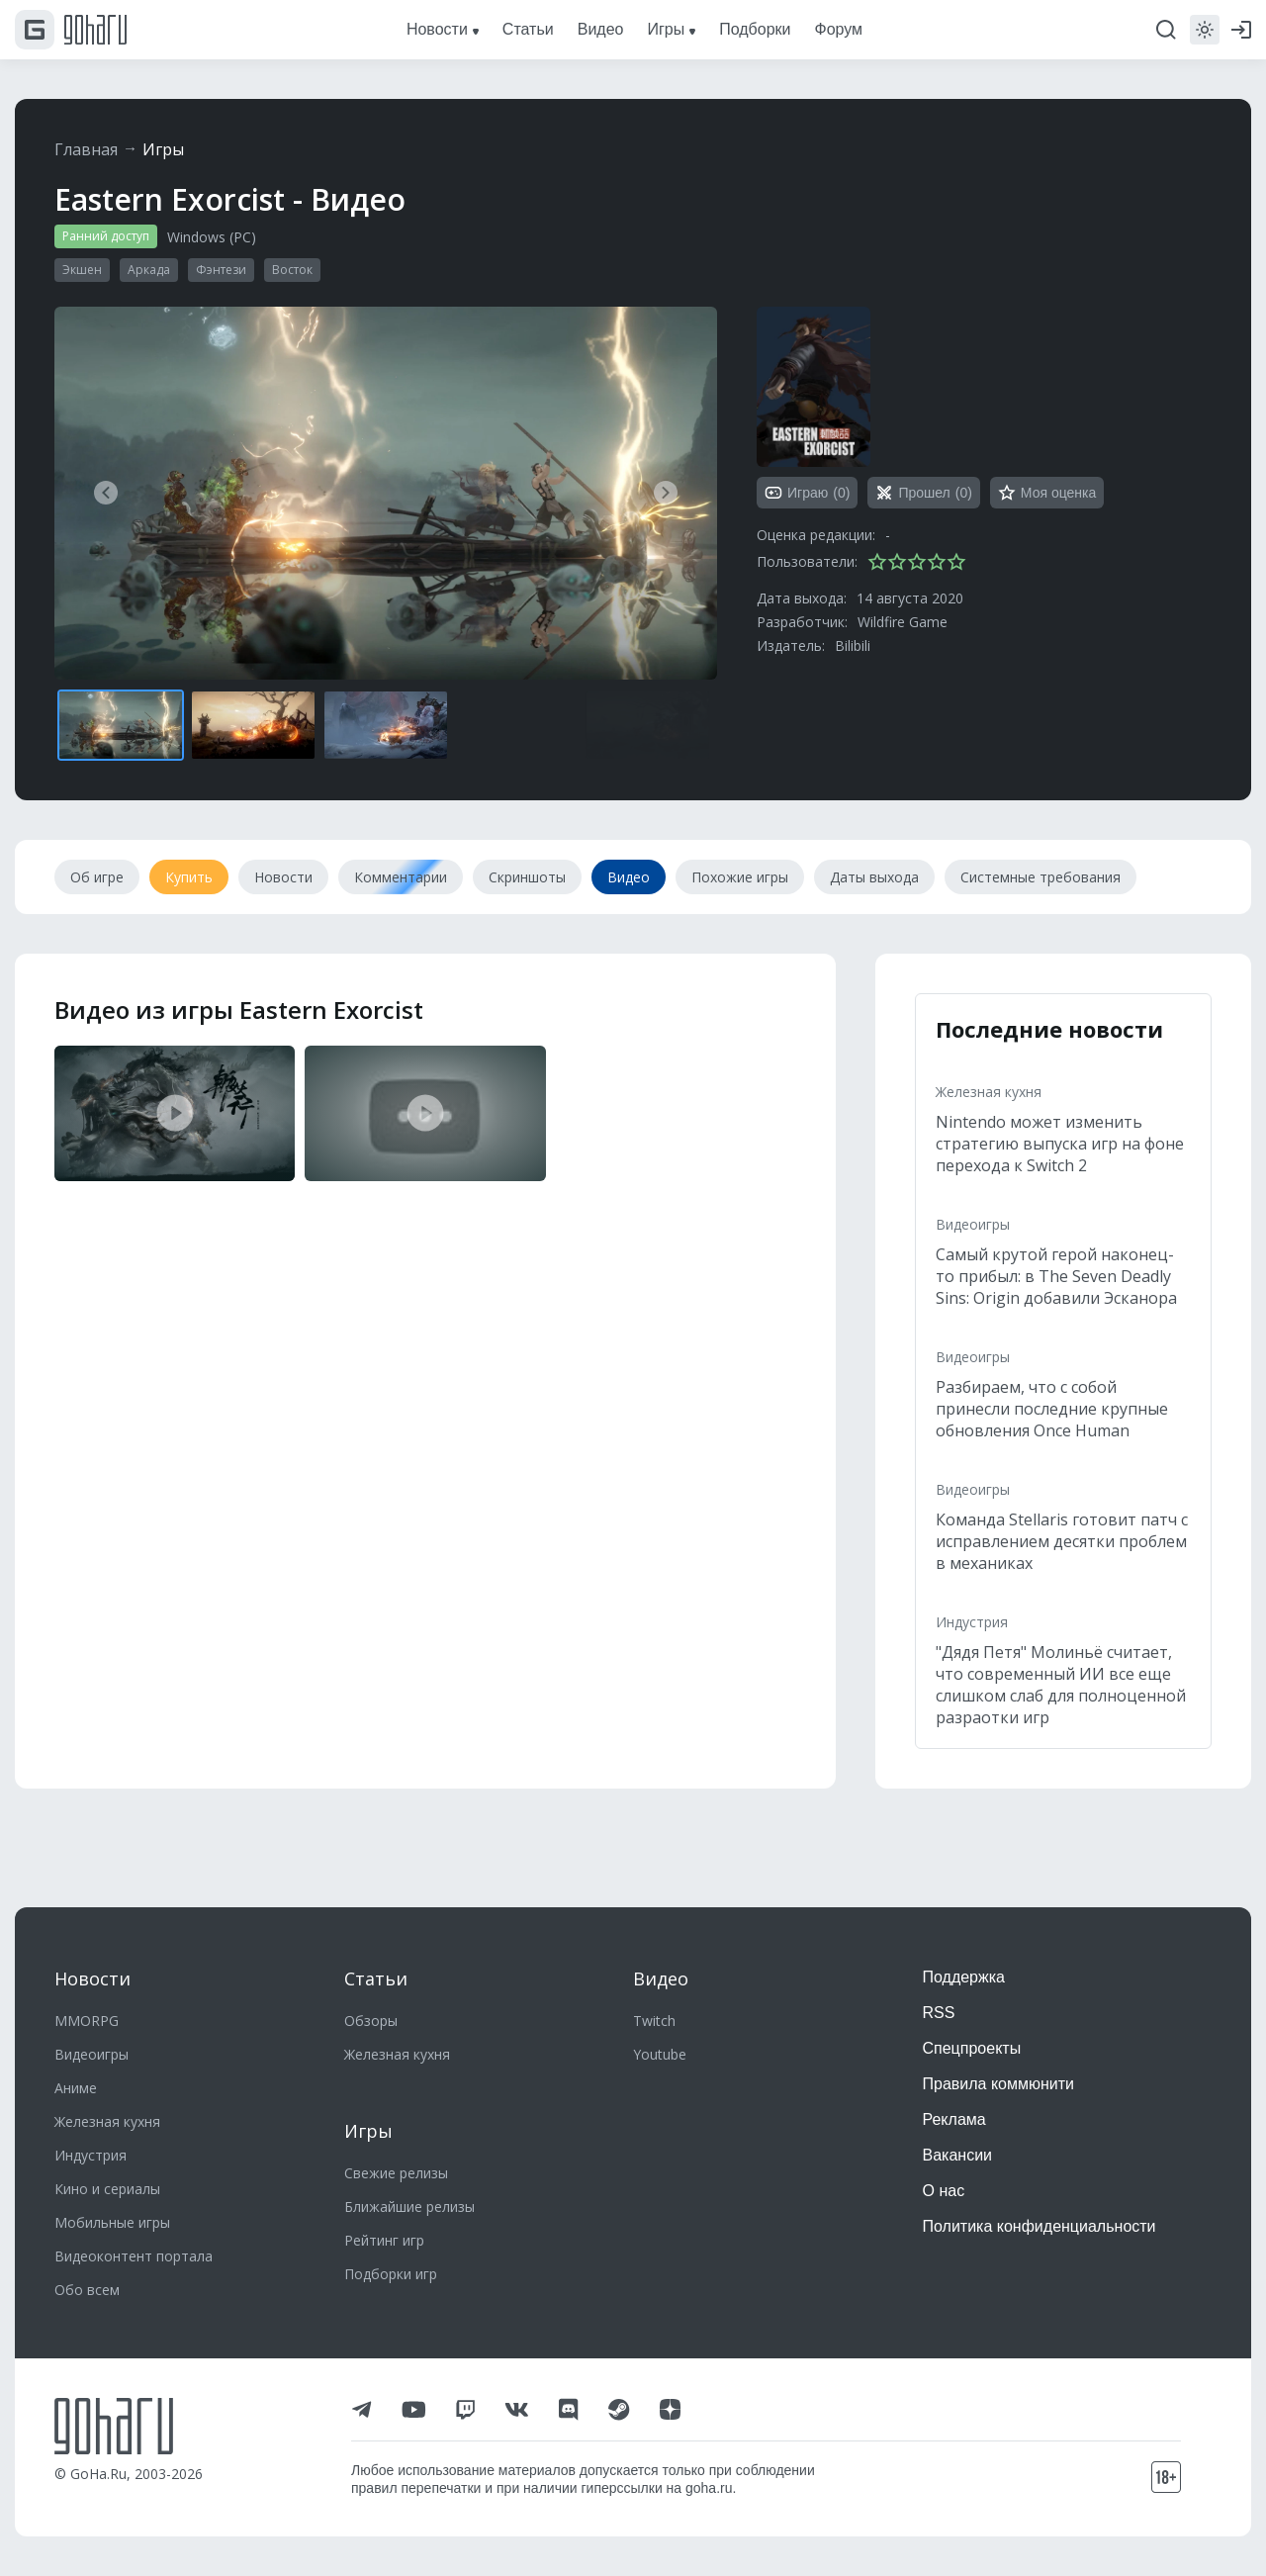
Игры (163, 149)
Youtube (659, 2054)
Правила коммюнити (999, 2083)
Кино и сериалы (107, 2188)
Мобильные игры (112, 2222)
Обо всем (87, 2289)
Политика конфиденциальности (1039, 2226)
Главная (86, 149)
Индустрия (972, 1621)
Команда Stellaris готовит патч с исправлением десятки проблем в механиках (1062, 1541)
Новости (92, 1978)
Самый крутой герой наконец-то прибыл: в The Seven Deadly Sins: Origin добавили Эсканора (1056, 1276)
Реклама (954, 2119)
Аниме (75, 2087)
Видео (660, 1978)
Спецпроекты (972, 2048)
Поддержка (964, 1977)
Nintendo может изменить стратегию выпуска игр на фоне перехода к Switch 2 (1060, 1143)
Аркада (149, 269)
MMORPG (86, 2020)
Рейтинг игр (384, 2240)
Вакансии (958, 2155)
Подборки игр (390, 2273)
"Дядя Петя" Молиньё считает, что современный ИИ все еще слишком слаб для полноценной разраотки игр (1061, 1684)
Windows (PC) (211, 237)
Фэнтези (221, 269)
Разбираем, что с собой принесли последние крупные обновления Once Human (1052, 1408)
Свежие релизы (396, 2172)
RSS (939, 2012)
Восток (292, 269)
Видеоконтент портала (133, 2256)
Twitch (654, 2020)
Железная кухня (988, 1091)
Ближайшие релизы (409, 2206)
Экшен (82, 269)
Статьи (375, 1978)
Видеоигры (973, 1224)
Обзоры (371, 2020)
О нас (944, 2190)
